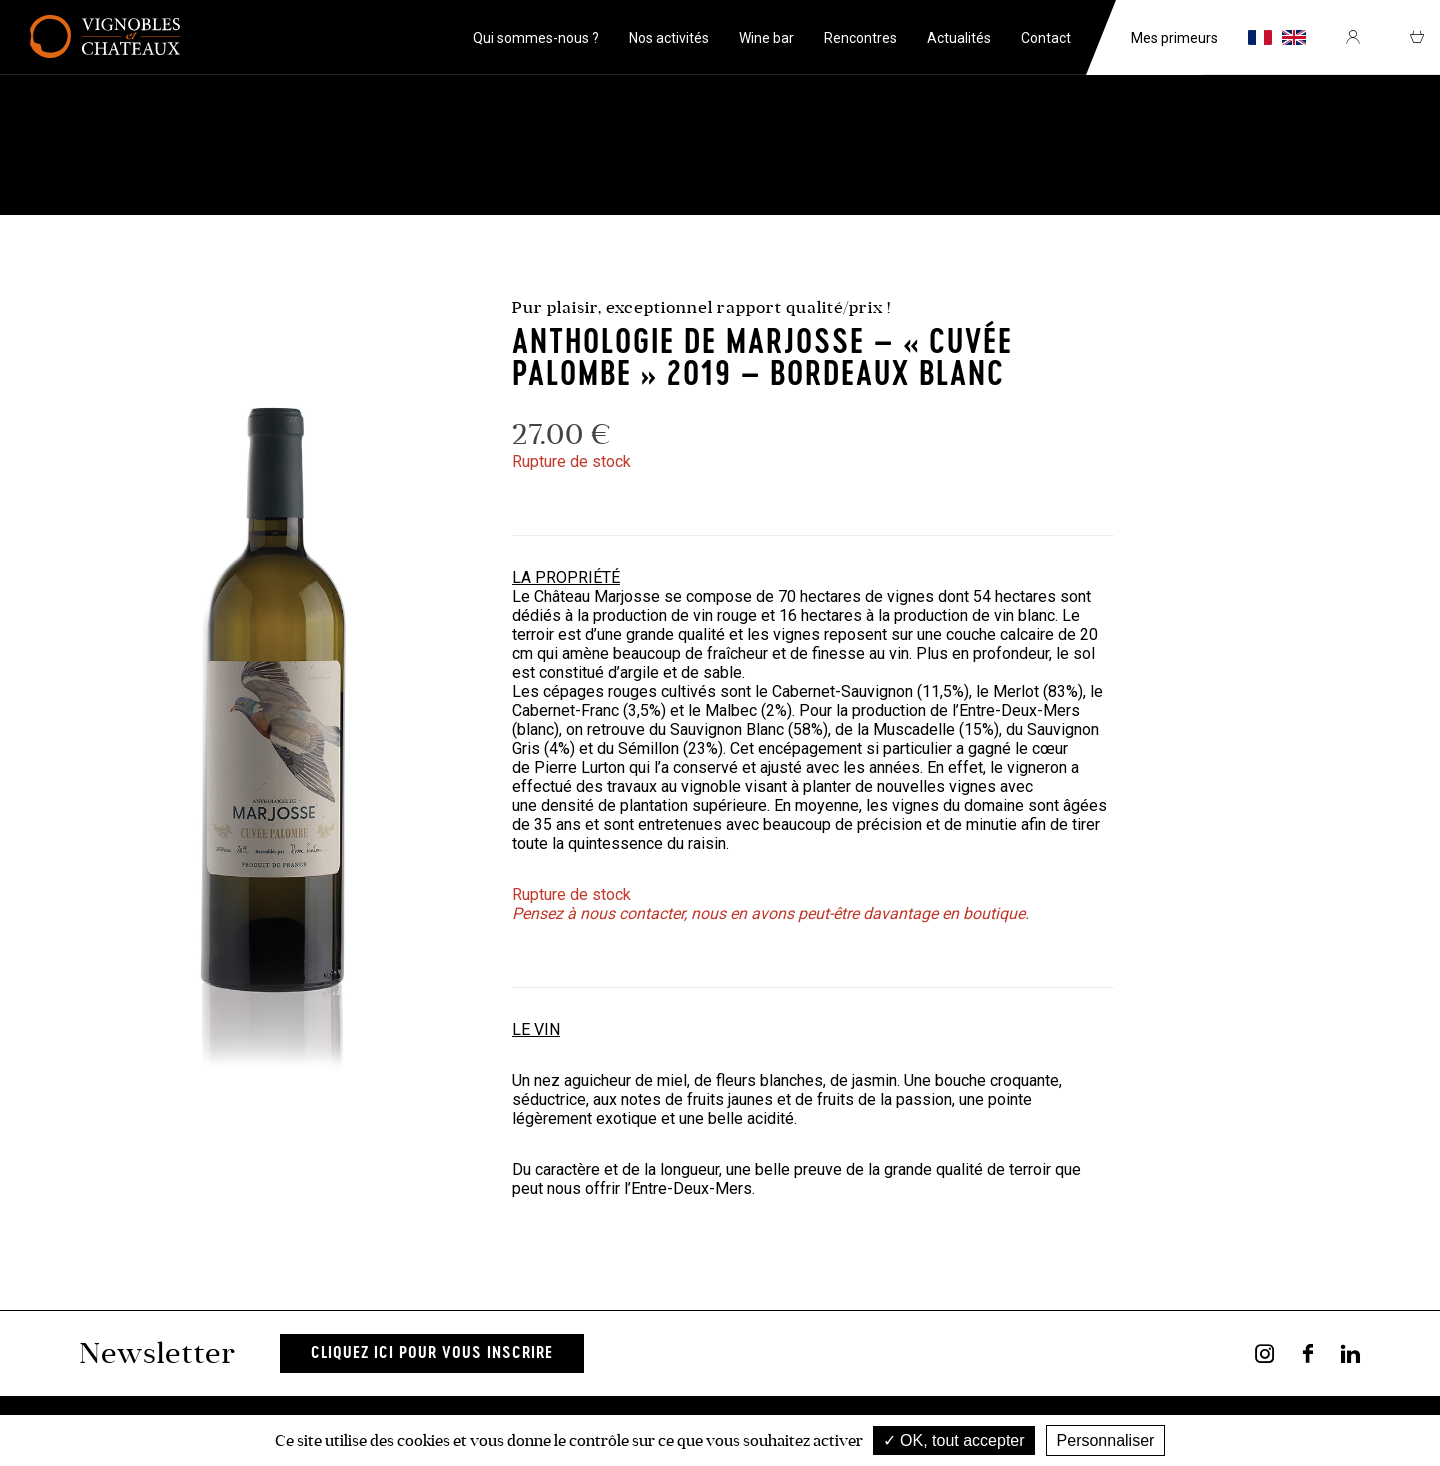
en (1294, 37)
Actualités (959, 38)
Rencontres (860, 38)
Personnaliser (1106, 1440)
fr (1260, 37)
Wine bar (766, 38)
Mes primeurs (1174, 38)
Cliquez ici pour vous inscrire (432, 1353)
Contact (1046, 38)
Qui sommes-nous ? (536, 38)
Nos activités (669, 38)
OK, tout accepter (954, 1440)
